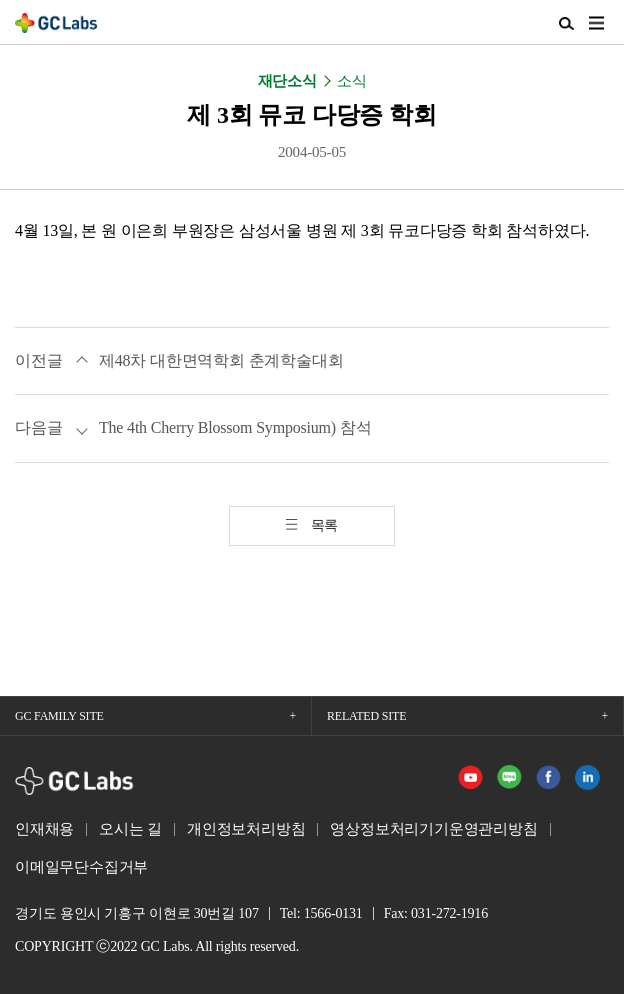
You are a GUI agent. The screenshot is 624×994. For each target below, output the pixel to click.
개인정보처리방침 (246, 829)
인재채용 (44, 829)
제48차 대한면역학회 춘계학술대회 (221, 360)
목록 (325, 525)
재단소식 (287, 81)
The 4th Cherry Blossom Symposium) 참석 (235, 427)
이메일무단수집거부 (81, 867)
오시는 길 (130, 829)
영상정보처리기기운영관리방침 (433, 829)
